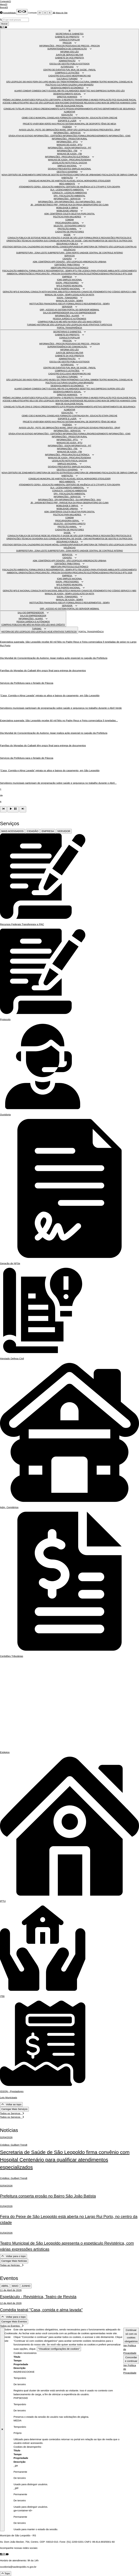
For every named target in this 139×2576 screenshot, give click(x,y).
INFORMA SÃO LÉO (69, 52)
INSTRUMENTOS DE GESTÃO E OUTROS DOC (110, 241)
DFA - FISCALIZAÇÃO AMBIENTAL (69, 196)
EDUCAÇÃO (67, 115)
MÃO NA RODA (70, 322)
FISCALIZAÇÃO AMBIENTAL (15, 271)
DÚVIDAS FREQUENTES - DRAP (105, 130)
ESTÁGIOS (84, 64)
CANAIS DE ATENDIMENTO (94, 292)
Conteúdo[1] (5, 1)
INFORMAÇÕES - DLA (69, 202)
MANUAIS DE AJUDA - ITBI (69, 154)
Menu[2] (3, 4)
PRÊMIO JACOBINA (12, 100)
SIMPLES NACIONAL (67, 166)
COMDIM (69, 220)
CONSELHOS (53, 118)
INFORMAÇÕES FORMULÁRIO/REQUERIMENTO (85, 136)
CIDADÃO (67, 259)
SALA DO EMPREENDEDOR (56, 313)
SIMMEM (94, 82)
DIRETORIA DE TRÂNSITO (96, 247)
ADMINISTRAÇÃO (67, 61)
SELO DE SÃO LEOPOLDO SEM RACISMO (50, 103)
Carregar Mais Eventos (14, 2321)
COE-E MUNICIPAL (38, 118)
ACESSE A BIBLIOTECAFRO (15, 103)
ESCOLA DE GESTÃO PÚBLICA (64, 64)
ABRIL (4, 2285)
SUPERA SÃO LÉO (116, 91)
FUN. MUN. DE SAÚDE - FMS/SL (81, 70)
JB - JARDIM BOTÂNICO (42, 205)
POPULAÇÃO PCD (108, 100)
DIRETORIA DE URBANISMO (88, 175)
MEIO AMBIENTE (67, 184)
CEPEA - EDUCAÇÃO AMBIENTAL (50, 187)
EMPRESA (67, 277)
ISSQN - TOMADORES (67, 298)
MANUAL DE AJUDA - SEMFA (58, 295)
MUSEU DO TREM (57, 82)
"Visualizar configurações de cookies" (59, 2348)
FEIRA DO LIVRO (40, 82)
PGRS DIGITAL (88, 214)
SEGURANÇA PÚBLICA (67, 244)
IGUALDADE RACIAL (126, 100)
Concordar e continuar (131, 2359)
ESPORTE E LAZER (67, 121)
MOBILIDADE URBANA (67, 211)
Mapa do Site (62, 13)
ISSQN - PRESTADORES (67, 283)
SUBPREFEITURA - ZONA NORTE (64, 253)
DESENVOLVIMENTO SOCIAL (67, 94)
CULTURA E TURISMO (67, 79)
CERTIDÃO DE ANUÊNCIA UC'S (81, 187)
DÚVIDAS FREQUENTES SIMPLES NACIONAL (69, 169)
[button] (69, 31)
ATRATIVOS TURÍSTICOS (100, 325)
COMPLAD (132, 175)
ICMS (59, 280)
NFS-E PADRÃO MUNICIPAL (69, 286)
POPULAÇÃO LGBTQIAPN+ (49, 100)
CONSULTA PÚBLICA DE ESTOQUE (24, 238)
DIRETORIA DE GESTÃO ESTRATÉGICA (55, 175)
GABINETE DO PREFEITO (67, 37)
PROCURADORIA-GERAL (67, 223)
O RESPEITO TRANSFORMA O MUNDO (80, 100)
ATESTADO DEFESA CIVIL (15, 247)
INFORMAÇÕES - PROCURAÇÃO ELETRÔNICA (67, 157)
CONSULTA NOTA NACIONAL (44, 292)
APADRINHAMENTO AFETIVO (88, 109)
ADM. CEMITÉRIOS (53, 214)
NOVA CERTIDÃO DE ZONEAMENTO (19, 175)
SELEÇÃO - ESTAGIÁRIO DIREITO (70, 226)
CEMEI (25, 118)
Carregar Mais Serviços (14, 2109)
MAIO (15, 2285)
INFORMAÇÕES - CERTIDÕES (48, 136)
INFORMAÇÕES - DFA (48, 202)
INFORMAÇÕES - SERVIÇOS (67, 133)
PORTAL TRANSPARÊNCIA (69, 328)
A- (50, 13)
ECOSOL (52, 91)
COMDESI (37, 91)
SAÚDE (67, 235)
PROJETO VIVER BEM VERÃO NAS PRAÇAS (44, 124)
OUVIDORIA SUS (40, 241)
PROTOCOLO (116, 274)
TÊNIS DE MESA (108, 124)
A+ (40, 13)
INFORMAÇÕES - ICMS (119, 136)
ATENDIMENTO (26, 187)
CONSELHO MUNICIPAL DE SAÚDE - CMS (68, 241)
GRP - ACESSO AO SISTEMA (53, 310)
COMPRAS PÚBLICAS (48, 322)
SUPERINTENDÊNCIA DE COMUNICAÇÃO (67, 49)
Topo (5, 2573)
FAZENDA (67, 127)
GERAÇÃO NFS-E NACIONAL (16, 292)
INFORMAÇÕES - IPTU (67, 142)
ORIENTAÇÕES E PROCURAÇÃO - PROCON (39, 274)
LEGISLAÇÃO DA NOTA (83, 295)
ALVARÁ (18, 91)
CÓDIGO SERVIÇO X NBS (124, 292)
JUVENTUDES (29, 100)
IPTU (75, 271)
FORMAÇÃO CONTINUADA (73, 118)
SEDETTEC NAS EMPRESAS (93, 91)
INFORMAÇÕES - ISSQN (59, 148)
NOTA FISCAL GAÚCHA (76, 163)
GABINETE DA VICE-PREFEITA (69, 58)
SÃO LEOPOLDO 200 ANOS (19, 82)
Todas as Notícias (11, 2265)
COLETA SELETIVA (72, 214)
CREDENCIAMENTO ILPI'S (53, 109)
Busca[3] (4, 7)
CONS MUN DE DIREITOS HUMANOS (113, 103)
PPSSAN (70, 109)
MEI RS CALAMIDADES (68, 91)
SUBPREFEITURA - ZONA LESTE (32, 253)
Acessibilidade (9, 13)
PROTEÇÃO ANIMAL (67, 229)
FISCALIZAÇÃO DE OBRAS (115, 175)
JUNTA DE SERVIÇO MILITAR (69, 55)
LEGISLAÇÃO (58, 163)
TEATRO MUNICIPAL (109, 82)
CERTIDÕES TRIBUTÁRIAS (67, 265)
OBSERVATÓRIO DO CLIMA (95, 205)
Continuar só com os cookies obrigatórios (131, 2336)
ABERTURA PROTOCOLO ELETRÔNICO (69, 268)
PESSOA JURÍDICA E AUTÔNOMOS (69, 319)
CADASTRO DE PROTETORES (69, 232)
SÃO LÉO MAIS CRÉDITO (89, 322)
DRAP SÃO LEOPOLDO (78, 130)
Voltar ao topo (11, 2104)
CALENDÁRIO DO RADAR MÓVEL (44, 247)
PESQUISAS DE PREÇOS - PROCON (82, 46)
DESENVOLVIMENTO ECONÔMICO (67, 88)
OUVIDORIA (66, 274)
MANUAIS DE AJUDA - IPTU (69, 145)
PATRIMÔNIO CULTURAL (78, 82)
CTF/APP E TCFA (104, 187)
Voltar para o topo (13, 2256)
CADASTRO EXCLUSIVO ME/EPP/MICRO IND (69, 76)
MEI (61, 322)
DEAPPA (116, 187)
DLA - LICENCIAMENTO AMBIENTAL (67, 190)
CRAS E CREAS (32, 109)
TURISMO (32, 325)
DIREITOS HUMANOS (67, 97)
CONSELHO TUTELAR (14, 109)
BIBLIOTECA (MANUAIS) (69, 292)
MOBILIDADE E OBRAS (67, 208)
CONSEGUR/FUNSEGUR (72, 247)
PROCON (67, 43)
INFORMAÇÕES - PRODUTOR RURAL (69, 139)
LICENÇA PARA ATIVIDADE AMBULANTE (101, 271)
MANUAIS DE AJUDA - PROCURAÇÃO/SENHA (69, 160)
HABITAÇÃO (67, 178)
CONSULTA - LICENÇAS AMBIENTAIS (69, 193)
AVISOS (23, 130)
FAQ (110, 292)
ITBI (80, 271)
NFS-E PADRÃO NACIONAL (67, 289)
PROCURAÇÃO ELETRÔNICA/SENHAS (90, 274)
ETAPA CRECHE (109, 118)
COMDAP (27, 91)
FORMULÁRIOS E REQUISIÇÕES (100, 238)
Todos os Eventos (11, 2325)
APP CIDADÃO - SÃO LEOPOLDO (67, 262)
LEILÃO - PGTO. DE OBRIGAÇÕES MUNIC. (47, 130)
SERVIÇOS (69, 256)
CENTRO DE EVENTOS (54, 70)
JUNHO (26, 2285)
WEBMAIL (94, 310)
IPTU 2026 (127, 274)
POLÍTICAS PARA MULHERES (67, 217)
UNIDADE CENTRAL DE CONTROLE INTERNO (101, 253)
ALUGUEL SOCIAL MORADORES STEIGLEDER (89, 181)
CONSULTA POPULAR (69, 40)
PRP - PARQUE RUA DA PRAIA (68, 205)
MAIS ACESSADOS (12, 831)
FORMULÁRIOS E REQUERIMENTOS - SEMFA (50, 271)
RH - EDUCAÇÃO (94, 118)
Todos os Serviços (12, 2113)
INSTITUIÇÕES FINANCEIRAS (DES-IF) (47, 304)
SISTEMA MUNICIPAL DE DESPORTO (83, 124)
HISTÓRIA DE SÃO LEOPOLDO (51, 325)
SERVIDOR (67, 307)
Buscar (4, 24)
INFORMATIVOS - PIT (81, 148)
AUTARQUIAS (67, 67)
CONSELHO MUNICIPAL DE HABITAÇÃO (47, 181)
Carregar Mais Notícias (14, 2260)
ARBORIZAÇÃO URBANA (94, 262)
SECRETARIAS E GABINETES (69, 34)
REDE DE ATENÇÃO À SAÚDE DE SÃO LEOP (62, 238)
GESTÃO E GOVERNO (67, 172)
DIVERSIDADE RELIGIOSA (82, 103)
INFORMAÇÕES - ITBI (67, 151)
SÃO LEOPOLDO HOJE (77, 325)
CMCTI (45, 91)
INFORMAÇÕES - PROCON (52, 46)
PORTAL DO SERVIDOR (78, 310)
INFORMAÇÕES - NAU (90, 202)
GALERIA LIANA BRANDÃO (81, 85)
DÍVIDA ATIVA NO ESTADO (21, 136)
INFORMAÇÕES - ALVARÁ (67, 316)
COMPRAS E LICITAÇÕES (67, 73)
